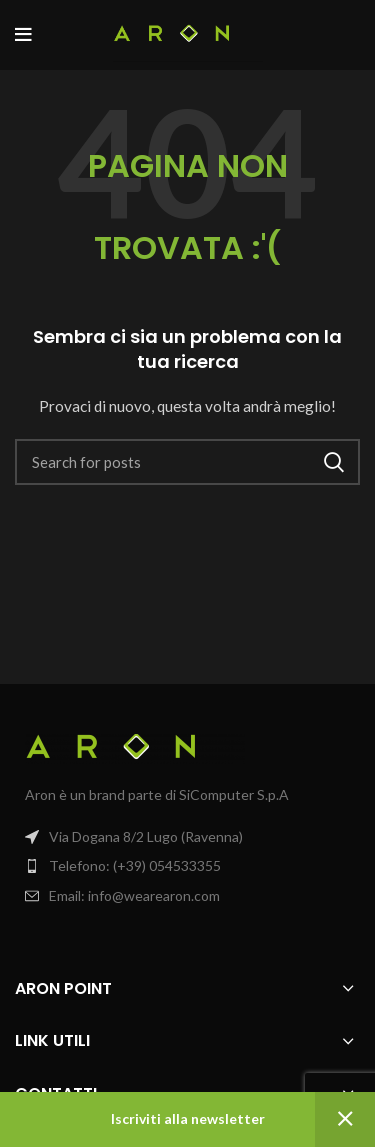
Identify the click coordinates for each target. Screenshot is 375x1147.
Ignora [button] (345, 1119)
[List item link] (187, 866)
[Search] (187, 462)
